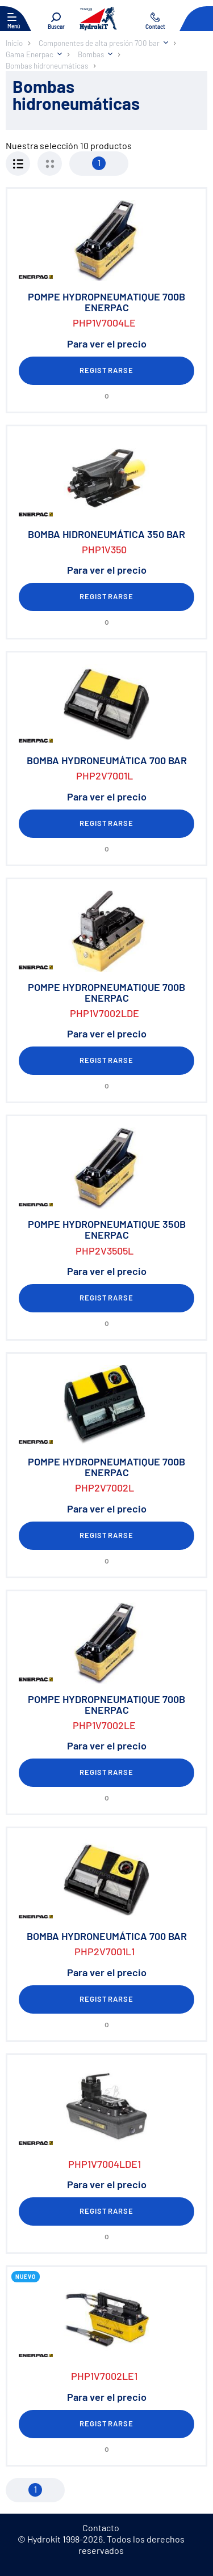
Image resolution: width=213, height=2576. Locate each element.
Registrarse (106, 370)
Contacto (100, 2527)
